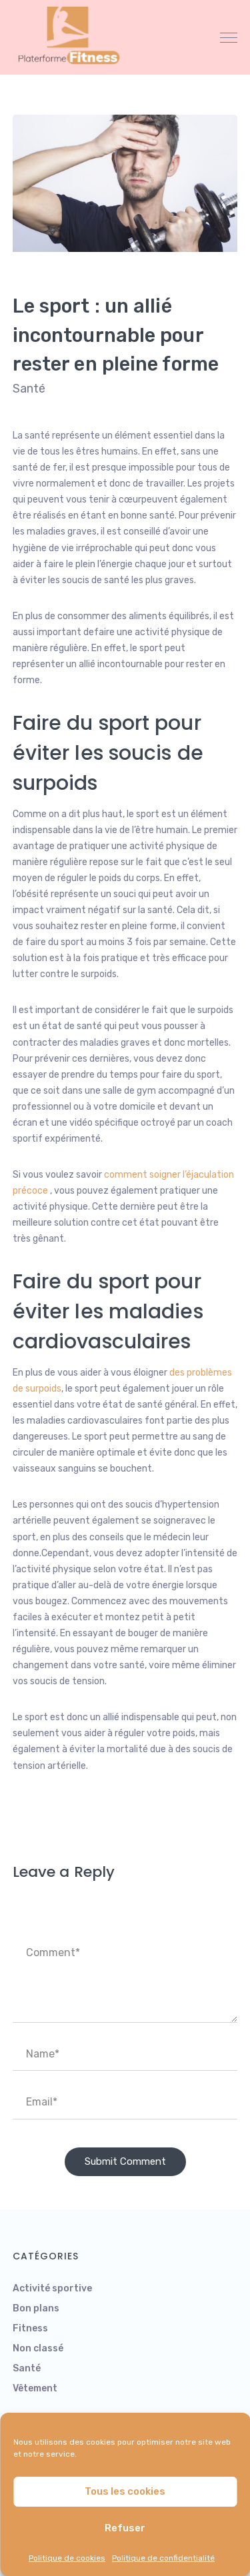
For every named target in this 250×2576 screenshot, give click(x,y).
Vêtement (35, 2388)
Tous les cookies (125, 2491)
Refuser (125, 2528)
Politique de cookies (67, 2558)
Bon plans (36, 2308)
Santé (29, 388)
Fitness (30, 2328)
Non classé (38, 2348)
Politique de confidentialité (163, 2558)
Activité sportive (52, 2288)
